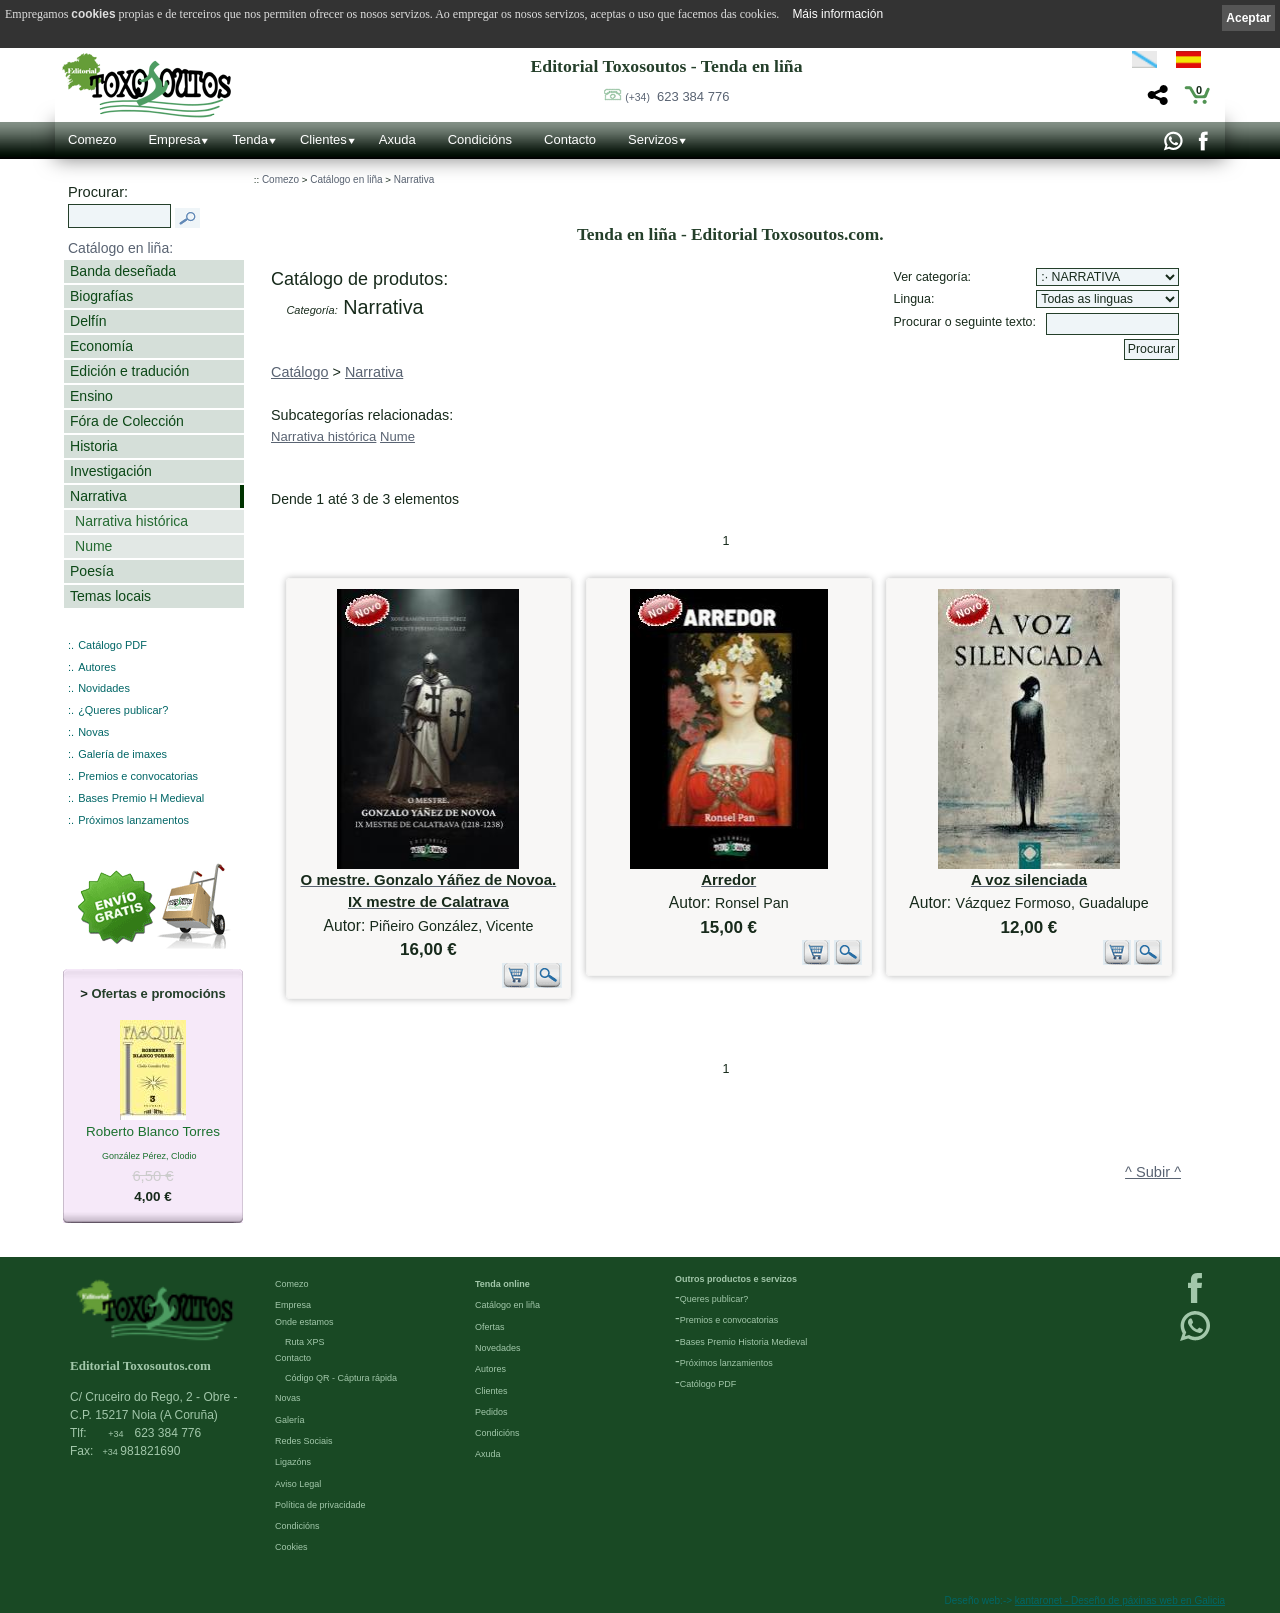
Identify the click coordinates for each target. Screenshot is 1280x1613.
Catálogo (300, 372)
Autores (97, 667)
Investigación (111, 471)
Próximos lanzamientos (726, 1363)
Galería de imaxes (122, 754)
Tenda (249, 139)
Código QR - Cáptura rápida (341, 1378)
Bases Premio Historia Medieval (744, 1342)
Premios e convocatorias (138, 776)
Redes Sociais (304, 1441)
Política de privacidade (320, 1505)
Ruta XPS (305, 1342)
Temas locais (110, 596)
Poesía (92, 571)
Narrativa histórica (131, 521)
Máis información (837, 14)
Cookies (291, 1547)
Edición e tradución (129, 371)
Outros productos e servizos (736, 1279)
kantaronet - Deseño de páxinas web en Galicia (1120, 1600)
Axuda (397, 139)
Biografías (101, 296)
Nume (93, 546)
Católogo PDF (708, 1384)
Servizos (653, 139)
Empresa (174, 139)
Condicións (480, 139)
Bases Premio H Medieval (141, 798)
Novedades (498, 1348)
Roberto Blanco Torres (153, 1133)
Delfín (88, 321)
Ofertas (490, 1327)
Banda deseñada (123, 271)
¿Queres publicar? (123, 710)
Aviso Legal (298, 1484)
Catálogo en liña (346, 179)
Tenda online (502, 1284)
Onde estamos (304, 1322)
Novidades (104, 688)
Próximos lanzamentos (133, 820)
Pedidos (491, 1412)
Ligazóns (293, 1462)
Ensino (91, 396)
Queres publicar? (714, 1299)
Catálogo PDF (112, 645)
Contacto (570, 139)
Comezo (92, 139)
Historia (94, 446)
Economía (101, 346)
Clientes (323, 139)
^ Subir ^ (1153, 1172)
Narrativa (98, 496)
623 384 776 (677, 96)
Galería (290, 1420)
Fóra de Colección (127, 421)
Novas (93, 732)
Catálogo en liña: (120, 248)
